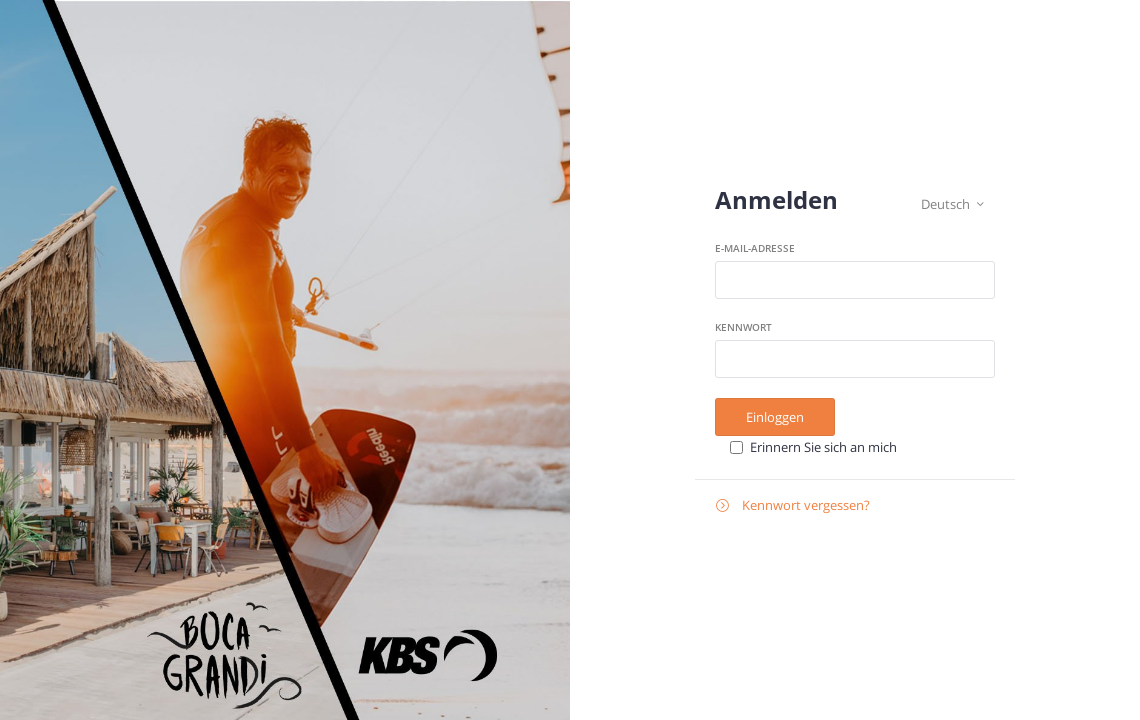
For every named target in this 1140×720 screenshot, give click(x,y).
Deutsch (952, 204)
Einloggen (775, 417)
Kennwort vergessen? (793, 505)
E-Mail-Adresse (755, 248)
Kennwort (743, 327)
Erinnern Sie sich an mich (823, 447)
